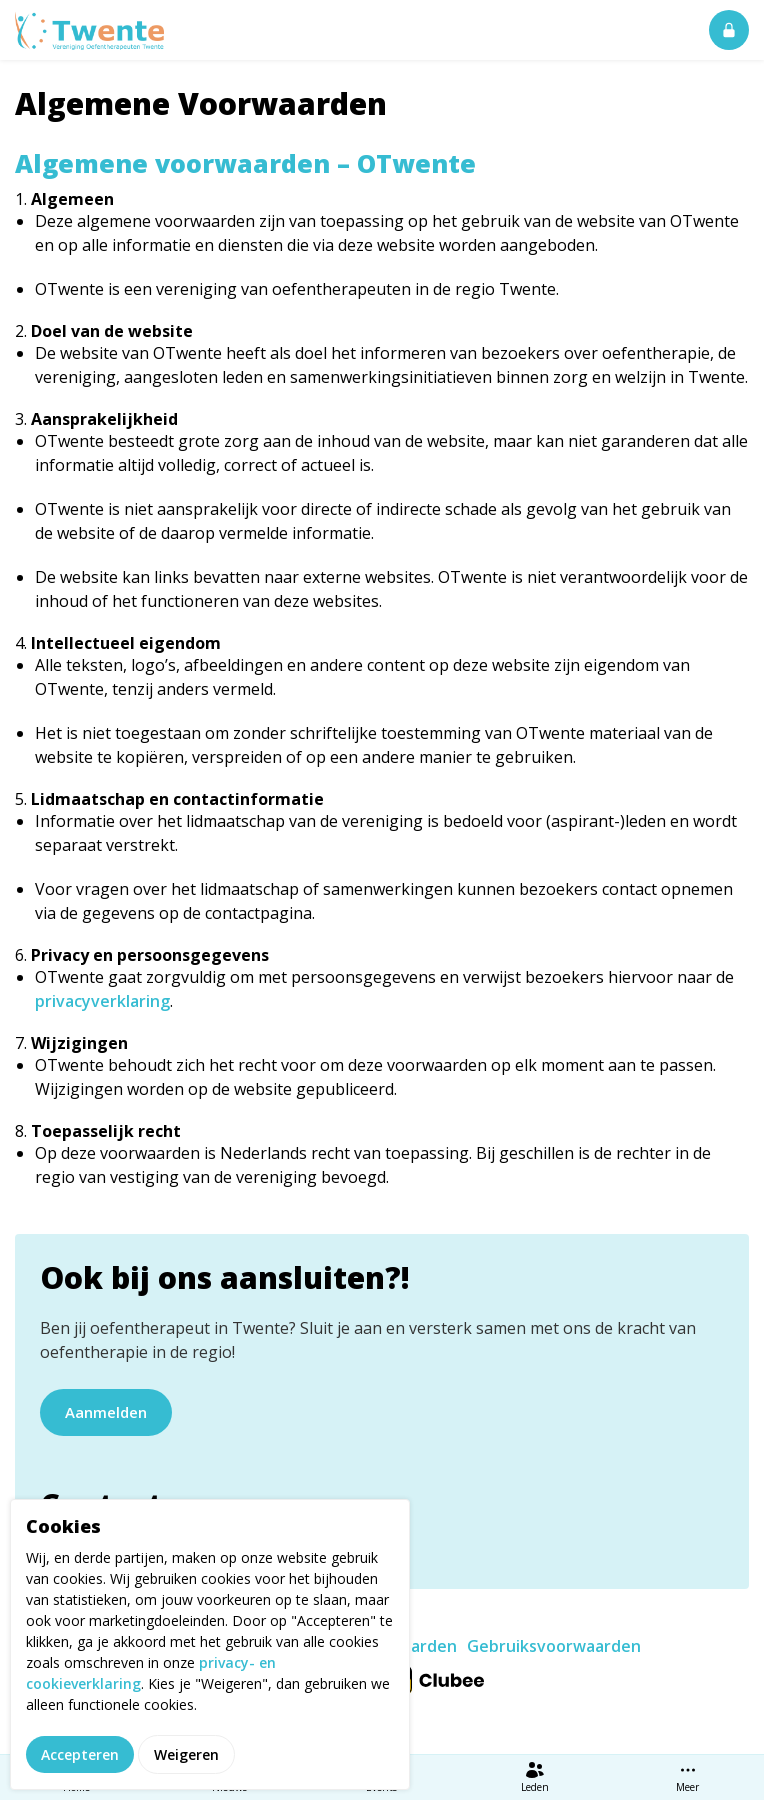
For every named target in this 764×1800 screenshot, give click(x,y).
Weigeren (186, 1754)
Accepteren (80, 1754)
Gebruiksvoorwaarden (554, 1646)
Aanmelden (106, 1412)
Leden (535, 1777)
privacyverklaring (102, 1001)
